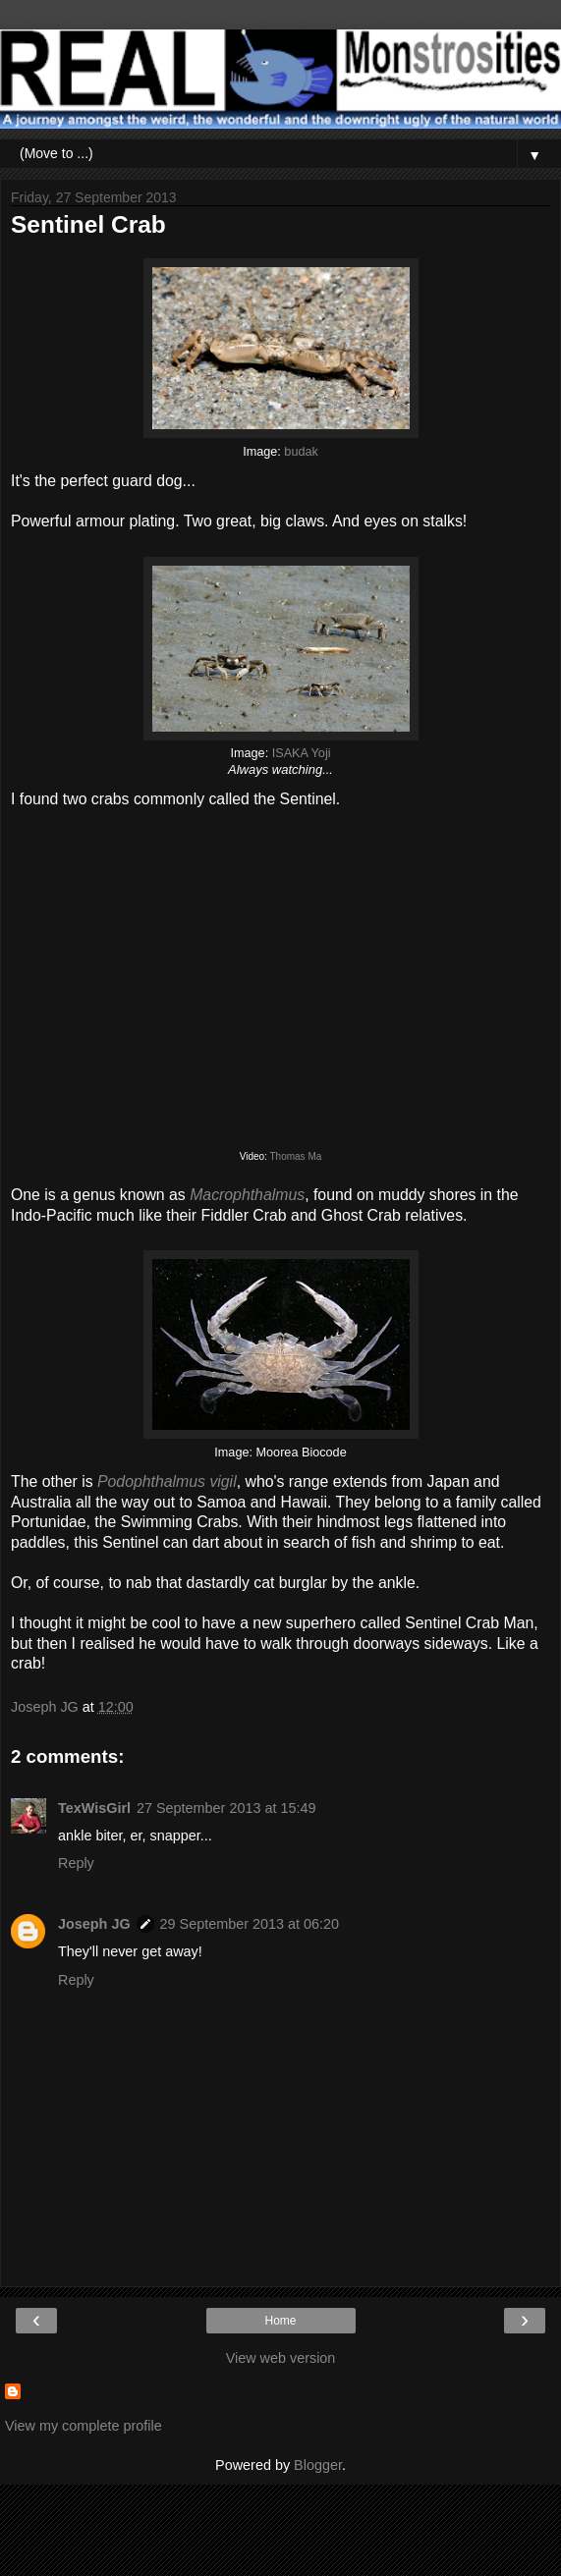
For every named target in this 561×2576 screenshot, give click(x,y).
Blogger (318, 2465)
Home (280, 2321)
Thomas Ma (295, 1156)
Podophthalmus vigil (167, 1481)
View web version (281, 2358)
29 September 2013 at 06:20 (249, 1924)
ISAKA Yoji (301, 753)
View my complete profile (83, 2426)
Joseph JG (94, 1924)
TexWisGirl (94, 1808)
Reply (76, 1863)
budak (300, 452)
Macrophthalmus (247, 1194)
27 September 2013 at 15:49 (226, 1808)
